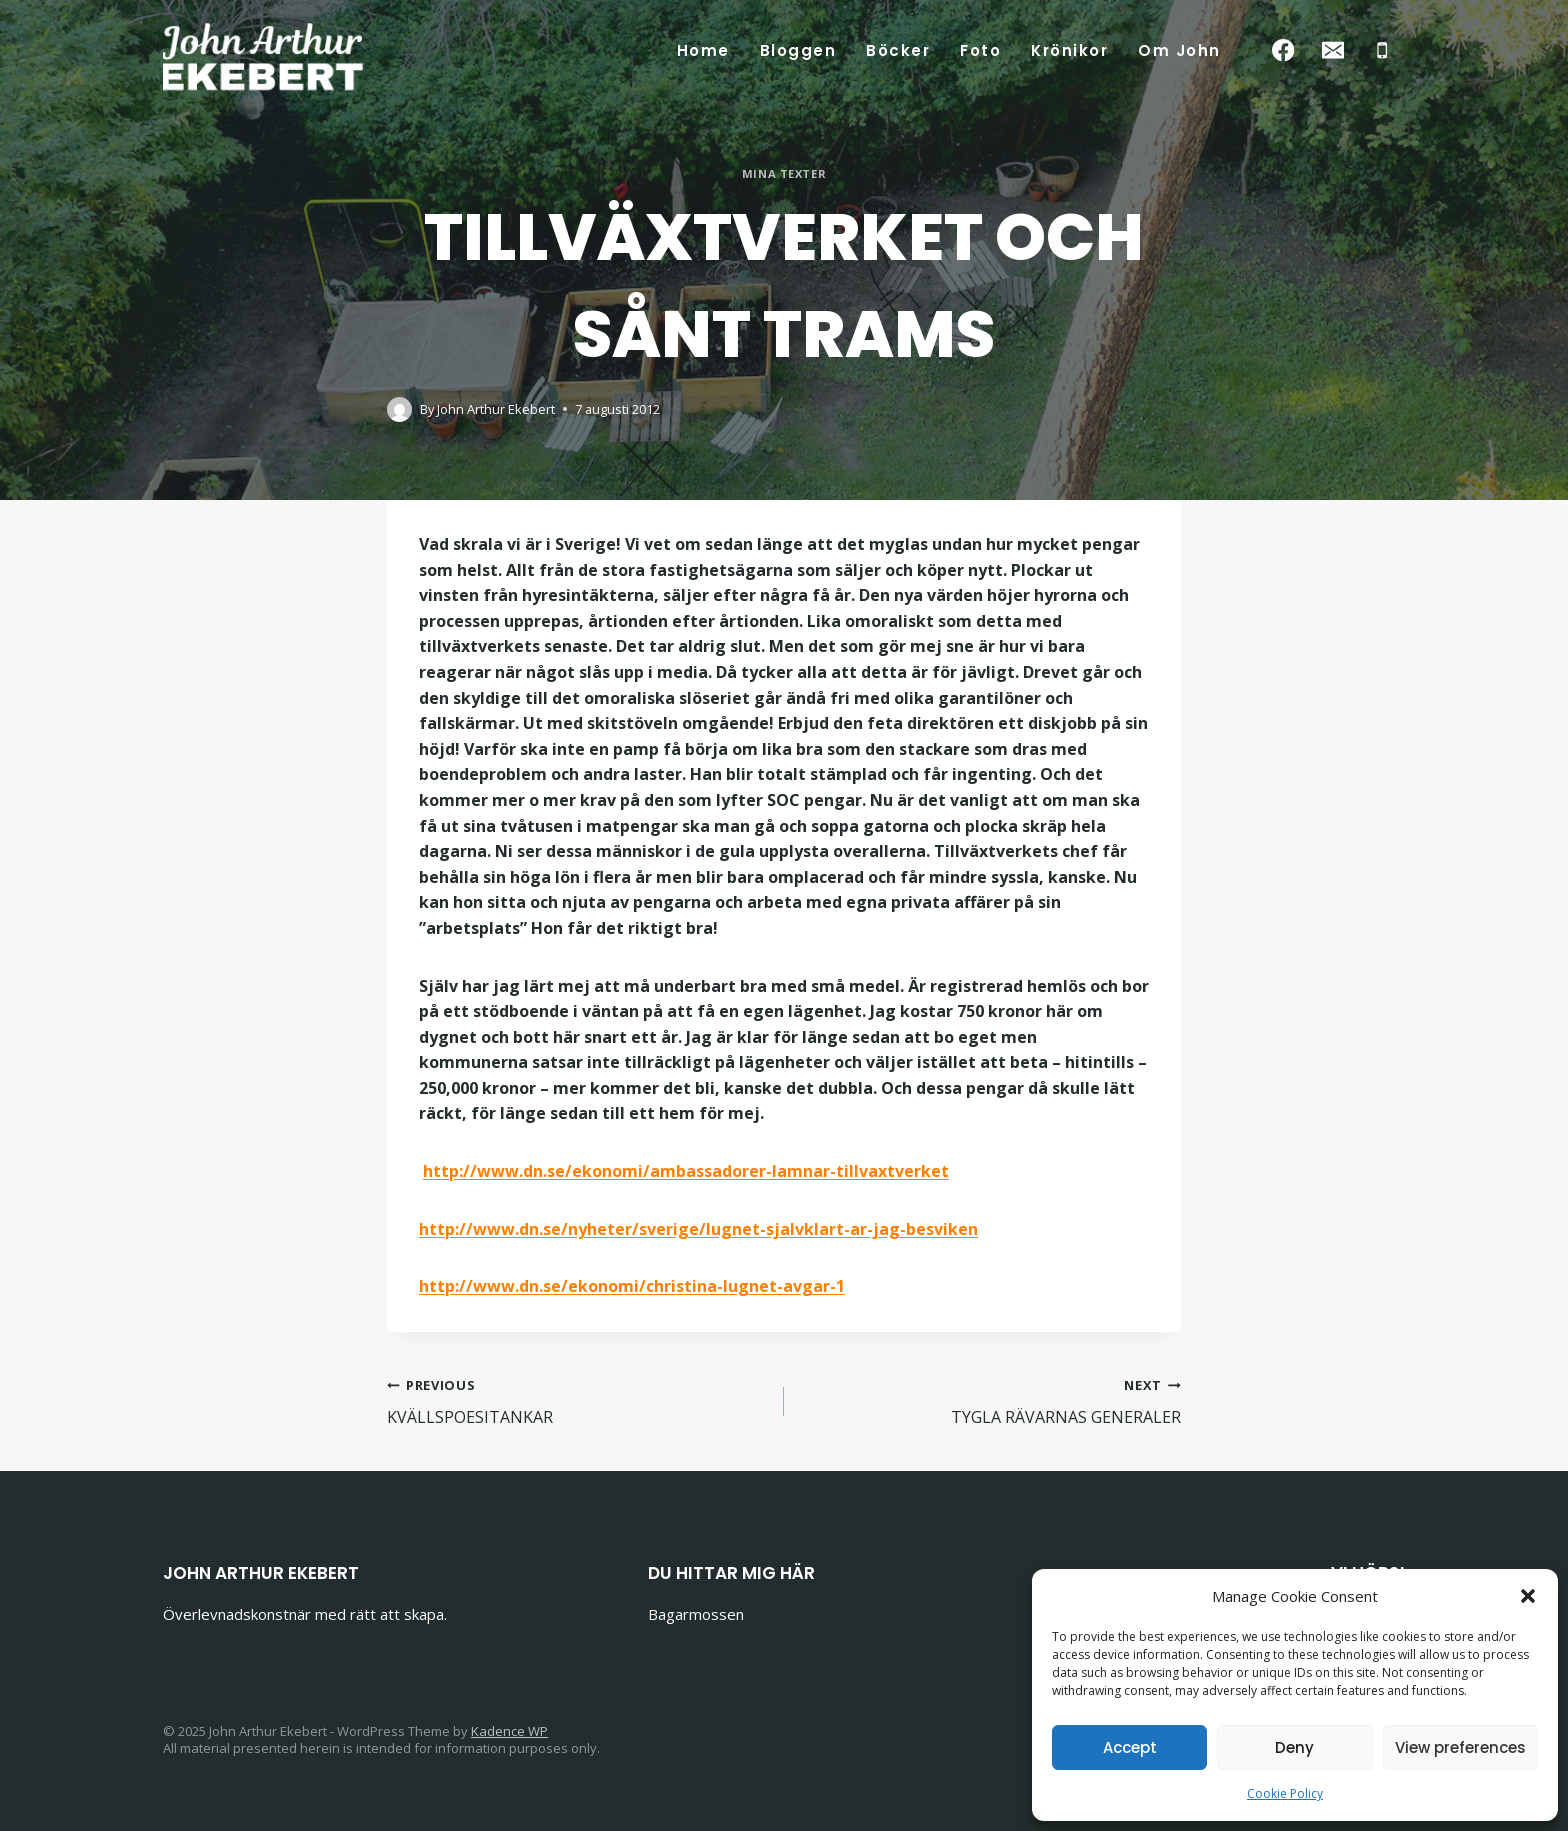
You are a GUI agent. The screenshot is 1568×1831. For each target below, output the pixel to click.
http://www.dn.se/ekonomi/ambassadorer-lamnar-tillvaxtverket (686, 1171)
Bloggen (798, 50)
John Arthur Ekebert (496, 409)
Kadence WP (509, 1731)
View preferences (1460, 1747)
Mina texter (784, 173)
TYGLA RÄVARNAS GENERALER (990, 1400)
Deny (1294, 1747)
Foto (980, 50)
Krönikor (1069, 50)
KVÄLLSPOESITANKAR (577, 1400)
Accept (1130, 1747)
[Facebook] (1283, 50)
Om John (1179, 50)
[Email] (1332, 50)
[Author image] (399, 409)
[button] (1528, 1596)
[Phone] (1382, 50)
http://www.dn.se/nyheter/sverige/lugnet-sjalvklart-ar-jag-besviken (698, 1229)
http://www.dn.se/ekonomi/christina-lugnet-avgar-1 (632, 1286)
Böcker (898, 50)
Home (703, 50)
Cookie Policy (1285, 1793)
